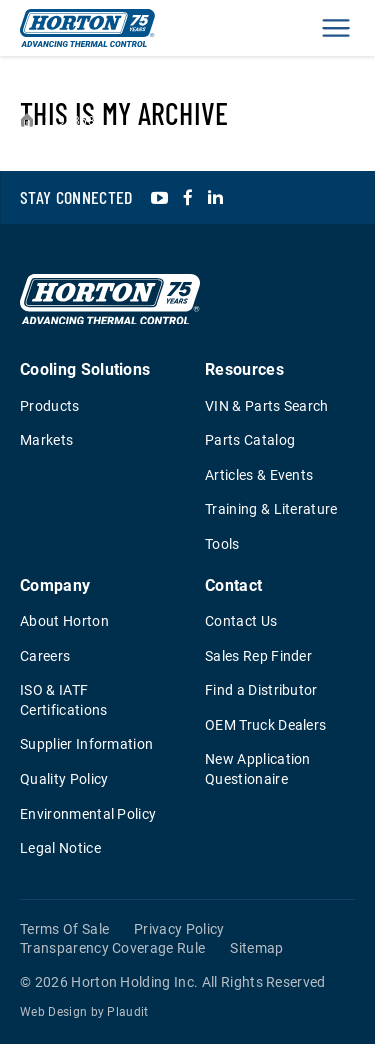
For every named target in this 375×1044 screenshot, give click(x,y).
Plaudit (127, 1012)
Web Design (53, 1012)
